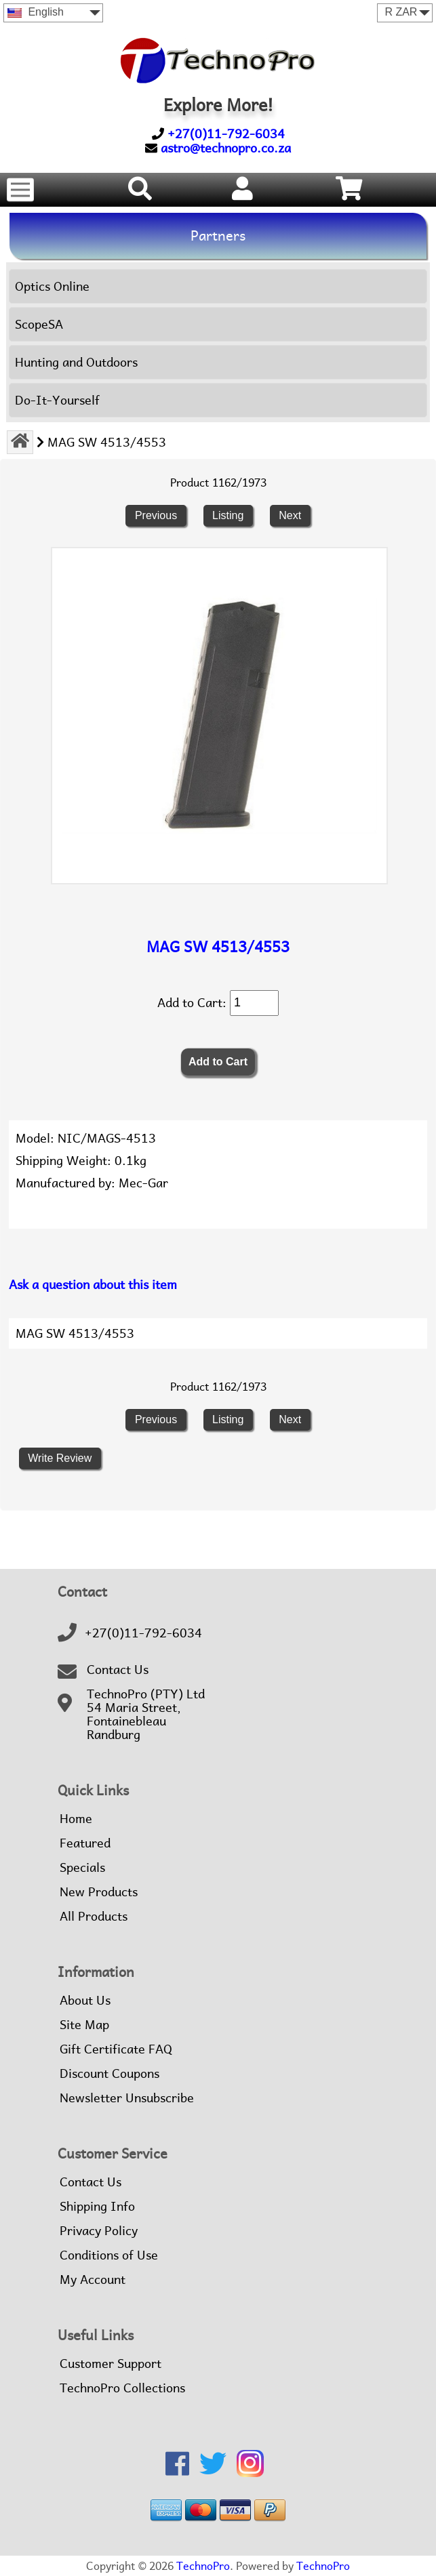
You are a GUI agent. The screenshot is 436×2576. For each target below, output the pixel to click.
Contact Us (117, 1670)
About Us (85, 2000)
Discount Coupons (109, 2074)
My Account (92, 2280)
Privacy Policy (99, 2231)
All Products (93, 1916)
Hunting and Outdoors (76, 362)
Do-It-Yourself (57, 400)
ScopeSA (39, 324)
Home (76, 1819)
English (35, 12)
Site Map (84, 2025)
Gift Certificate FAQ (116, 2049)
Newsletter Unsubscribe (127, 2098)
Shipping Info (97, 2206)
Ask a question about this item (93, 1284)
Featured (85, 1843)
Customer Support (110, 2364)
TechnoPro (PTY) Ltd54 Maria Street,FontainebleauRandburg (146, 1714)
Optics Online (52, 286)
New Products (99, 1892)
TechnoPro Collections (122, 2388)
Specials (82, 1868)
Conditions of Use (109, 2255)
